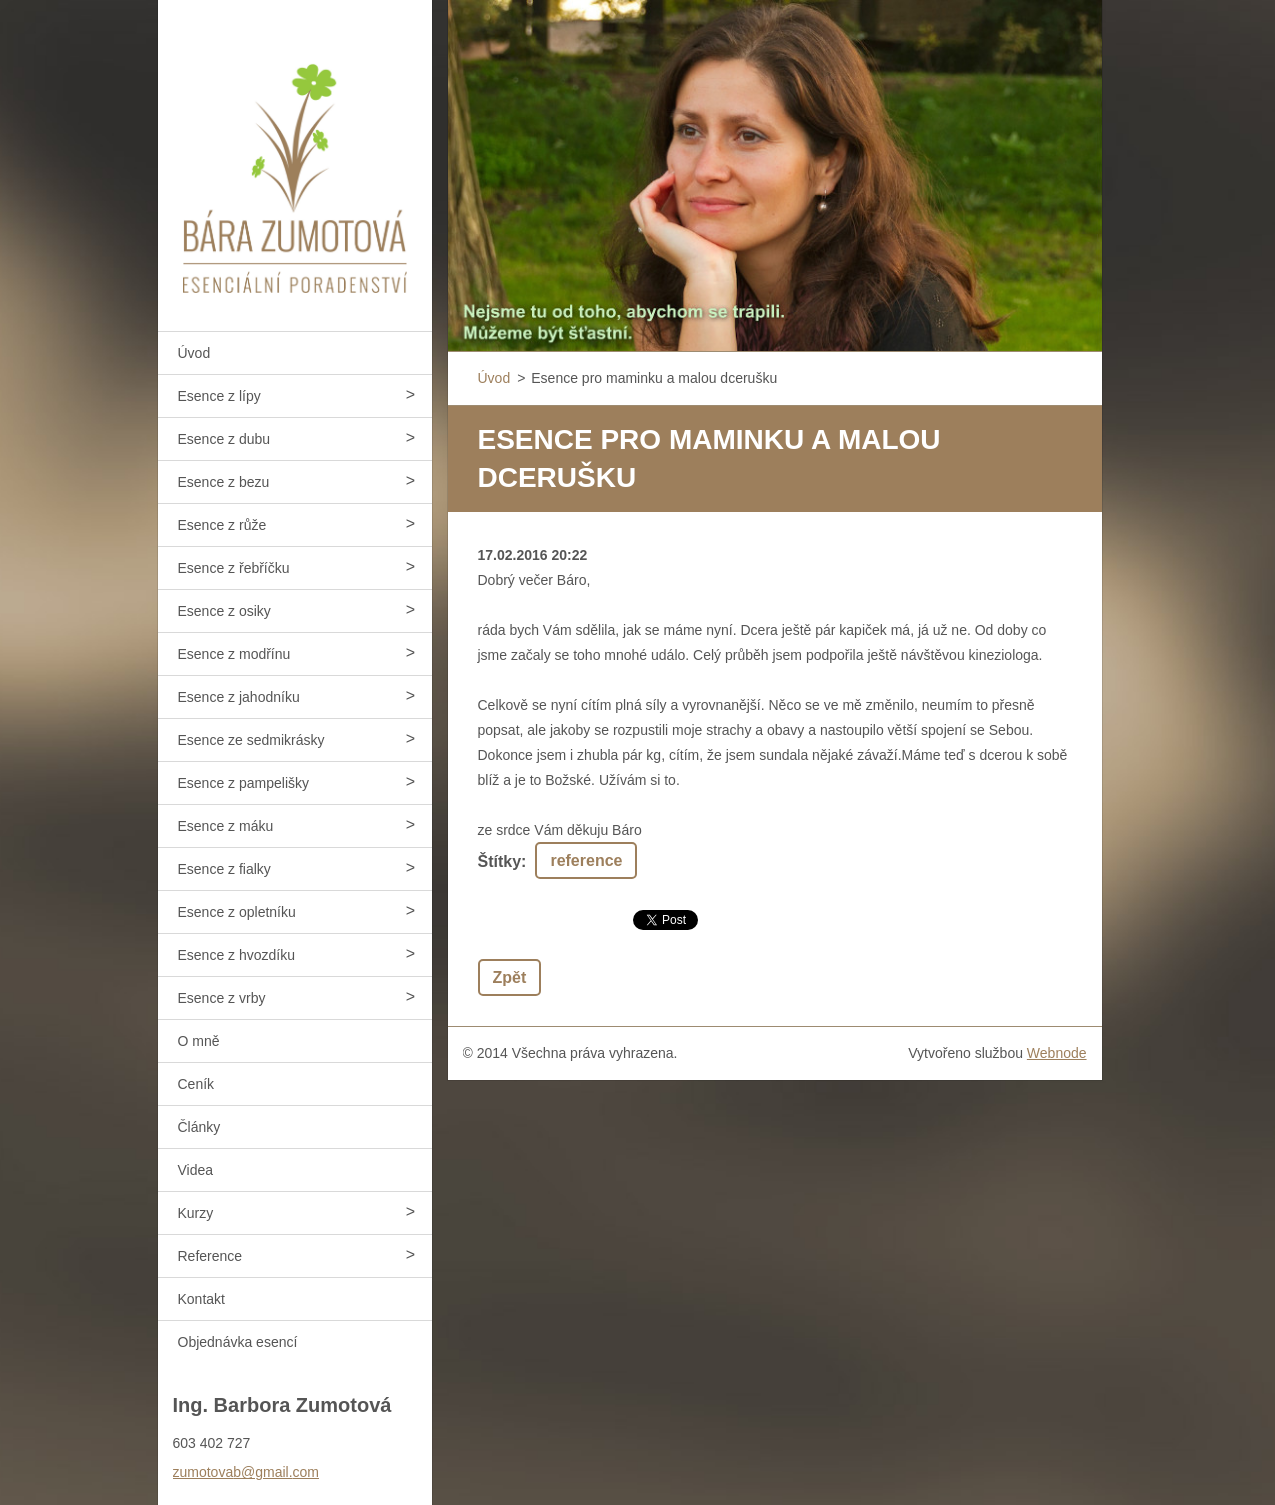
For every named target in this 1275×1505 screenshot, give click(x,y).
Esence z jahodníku (239, 697)
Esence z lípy (219, 396)
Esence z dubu (224, 439)
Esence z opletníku (237, 912)
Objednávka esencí (238, 1342)
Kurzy (196, 1213)
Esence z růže (222, 525)
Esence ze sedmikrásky (251, 740)
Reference (210, 1256)
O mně (199, 1041)
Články (199, 1127)
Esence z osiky (224, 611)
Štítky (500, 861)
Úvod (194, 353)
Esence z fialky (224, 869)
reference (586, 860)
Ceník (196, 1084)
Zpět (510, 977)
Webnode (1057, 1053)
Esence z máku (226, 826)
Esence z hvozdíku (237, 955)
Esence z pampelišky (244, 783)
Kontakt (201, 1299)
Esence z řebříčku (234, 568)
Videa (196, 1170)
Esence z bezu (224, 482)
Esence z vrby (222, 998)
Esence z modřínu (234, 654)
